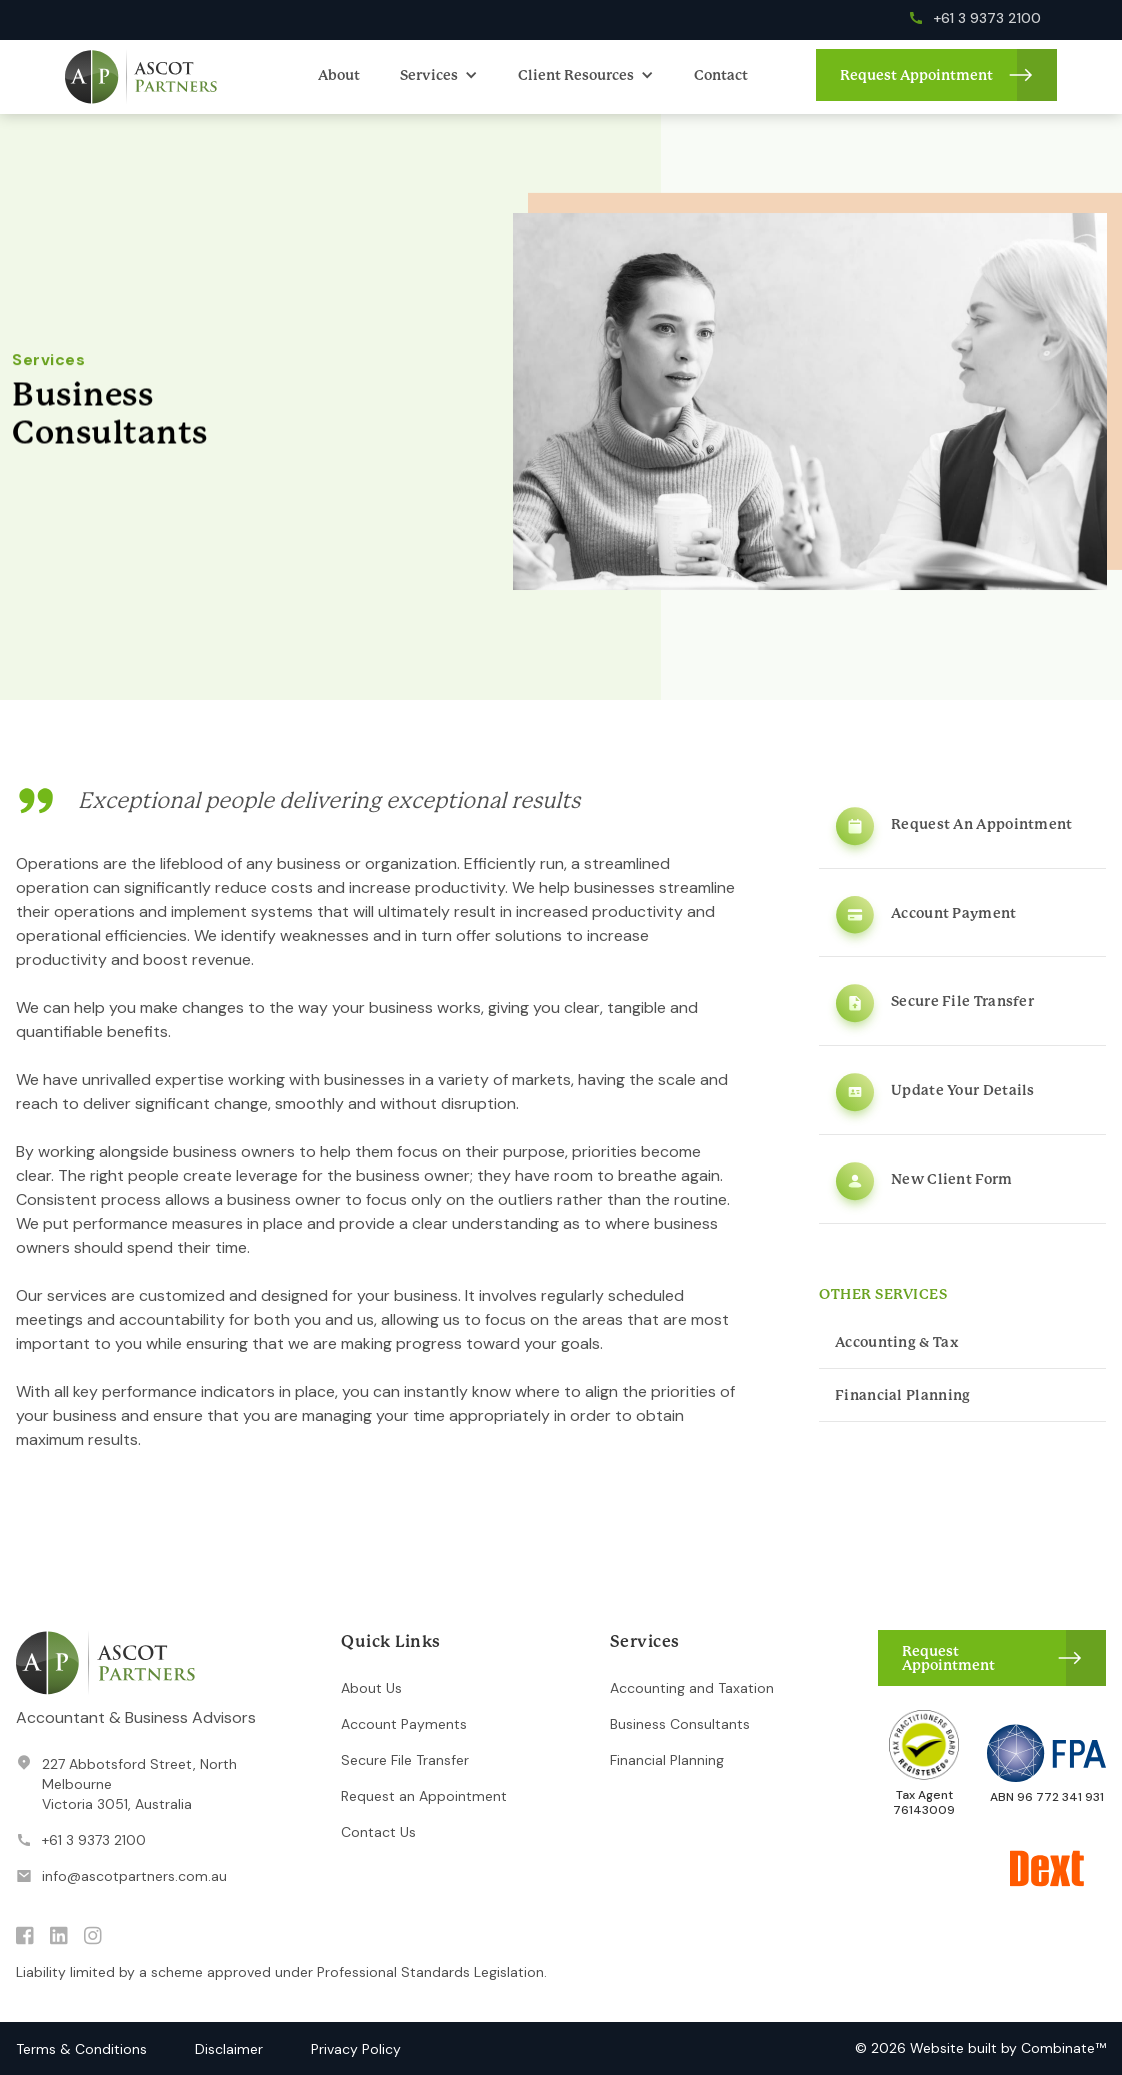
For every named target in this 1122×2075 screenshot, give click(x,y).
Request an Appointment (424, 1796)
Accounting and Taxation (692, 1688)
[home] (141, 77)
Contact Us (378, 1832)
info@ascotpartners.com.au (134, 1876)
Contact (721, 75)
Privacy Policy (356, 2049)
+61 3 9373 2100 (94, 1840)
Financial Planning (667, 1760)
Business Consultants (680, 1724)
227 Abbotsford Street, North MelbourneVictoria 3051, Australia (139, 1784)
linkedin (59, 1936)
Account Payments (404, 1724)
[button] (439, 75)
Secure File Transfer (405, 1760)
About (339, 75)
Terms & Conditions (81, 2049)
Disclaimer (229, 2049)
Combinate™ (1063, 2048)
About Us (371, 1688)
